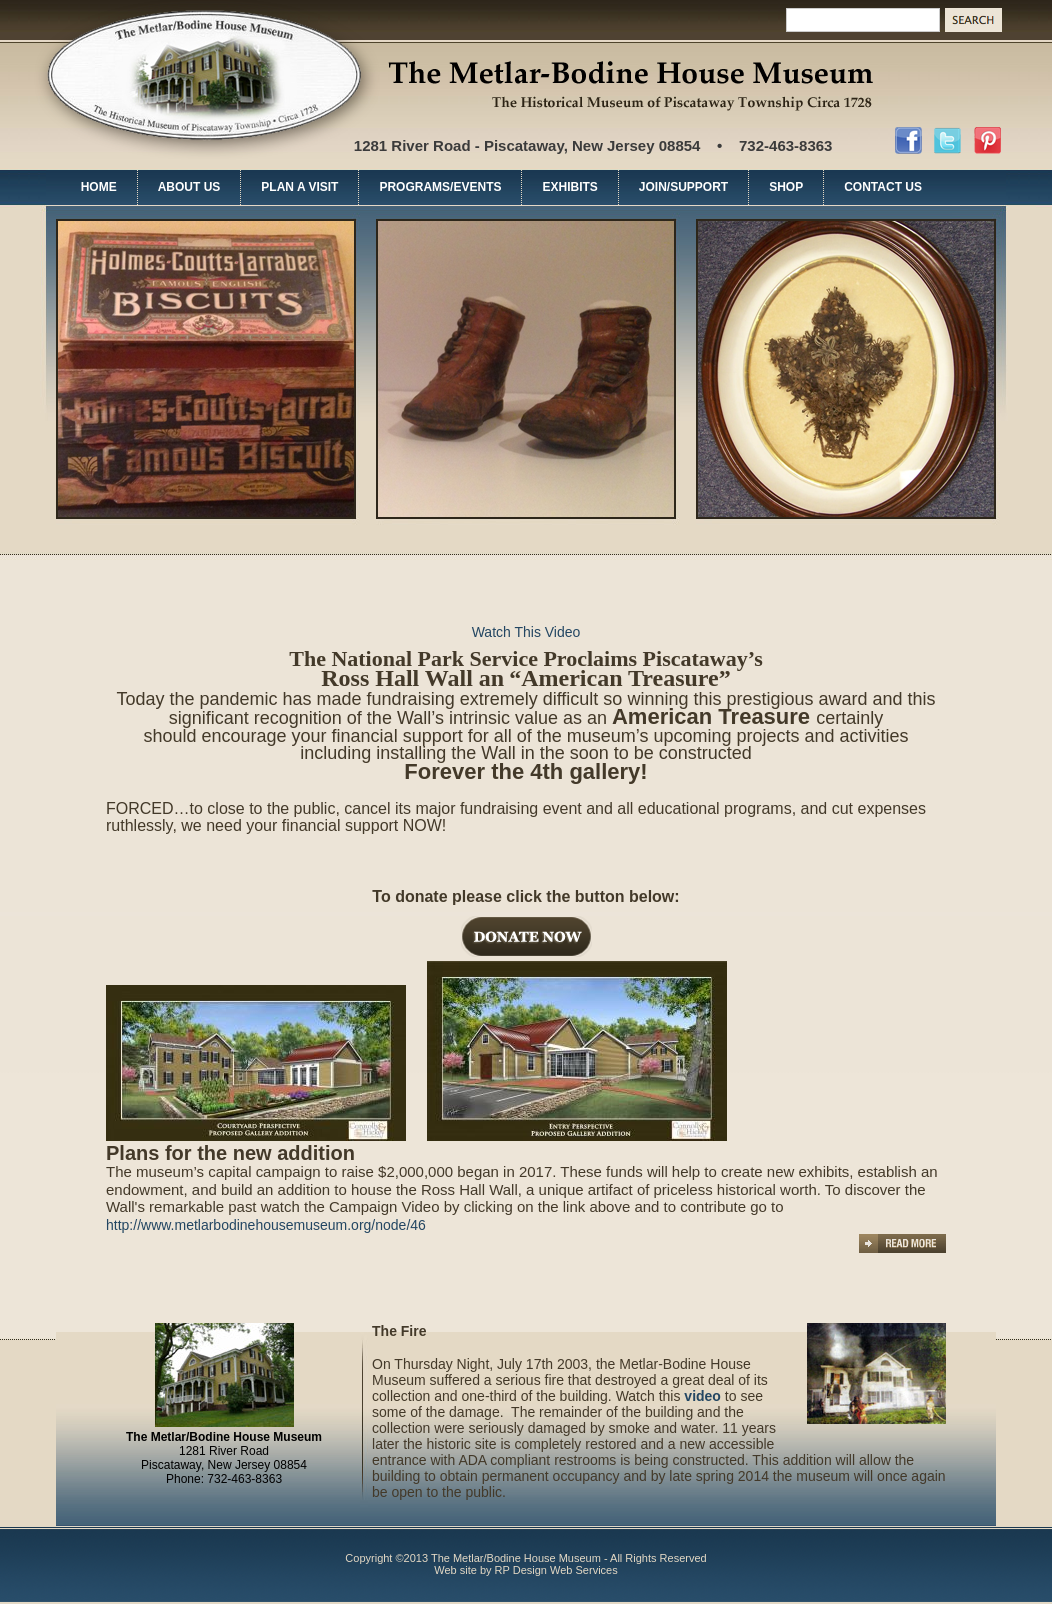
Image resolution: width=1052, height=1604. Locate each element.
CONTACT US (883, 187)
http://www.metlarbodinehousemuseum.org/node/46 (266, 1225)
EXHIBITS (569, 187)
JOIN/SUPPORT (683, 187)
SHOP (786, 187)
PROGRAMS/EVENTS (440, 187)
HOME (99, 187)
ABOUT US (189, 187)
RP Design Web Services (556, 1570)
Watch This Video (526, 632)
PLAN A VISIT (299, 187)
